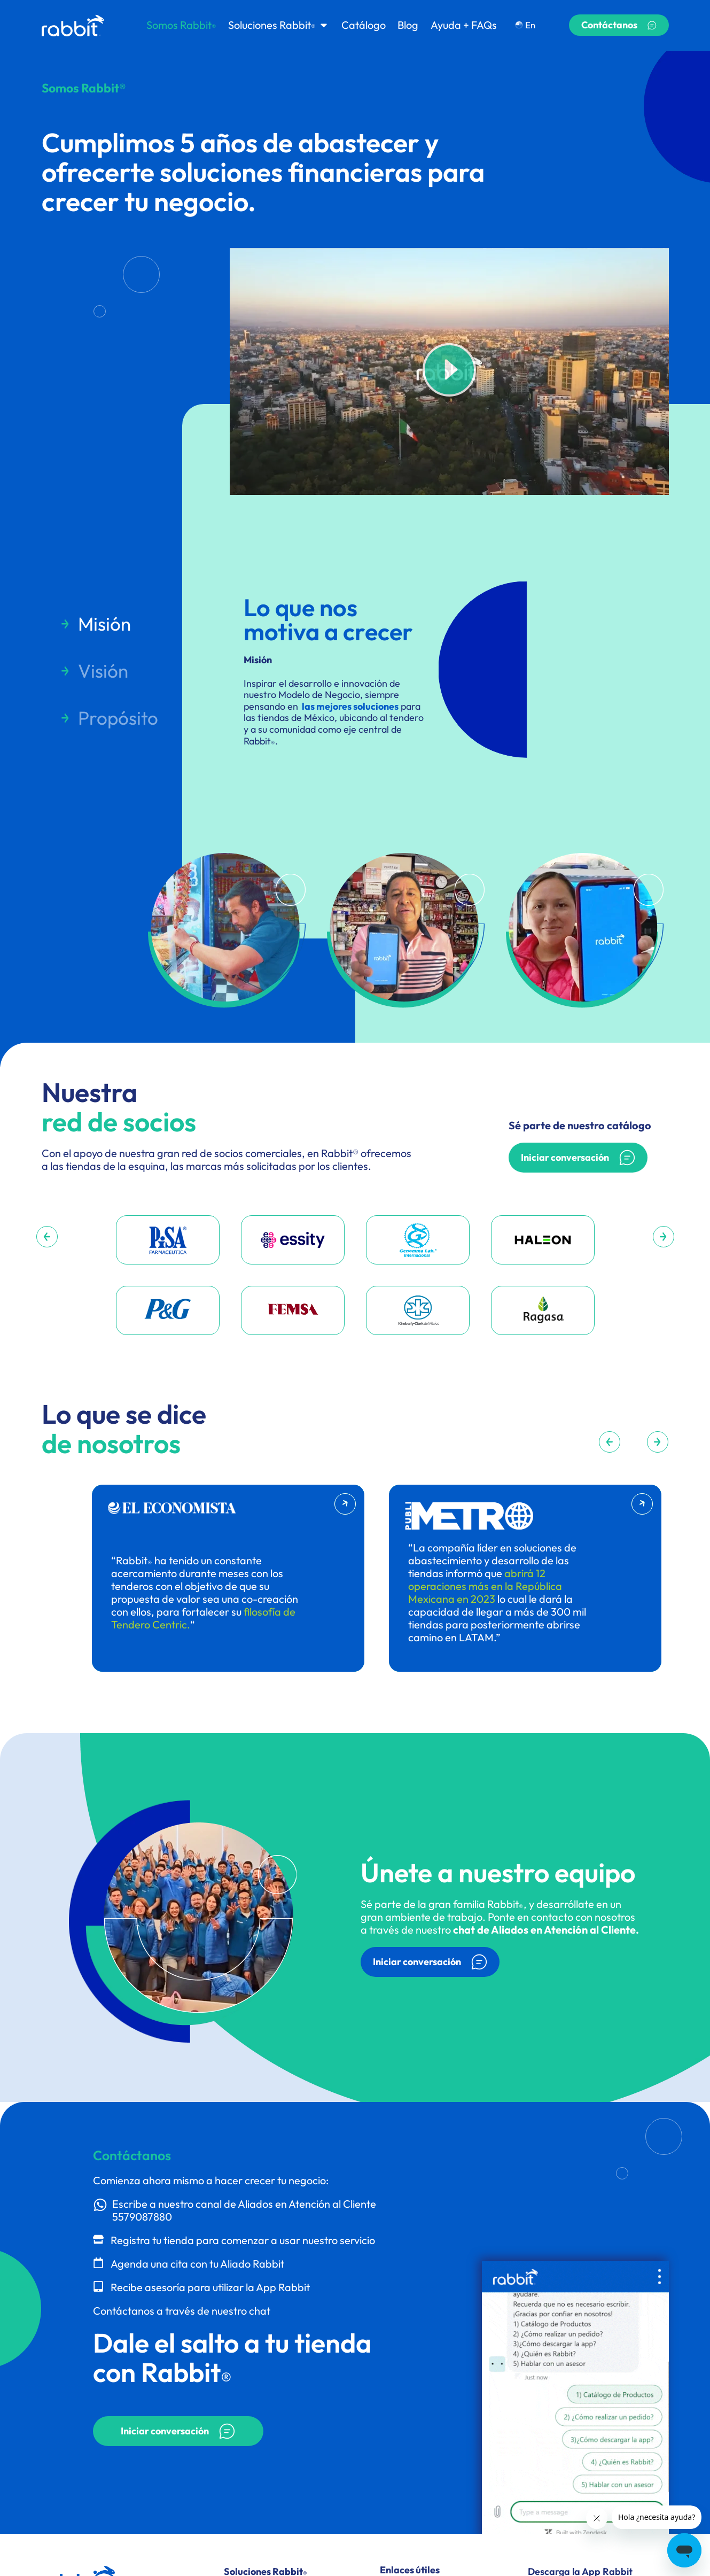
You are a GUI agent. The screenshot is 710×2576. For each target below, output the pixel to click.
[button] (449, 371)
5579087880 (142, 2216)
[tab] (109, 624)
